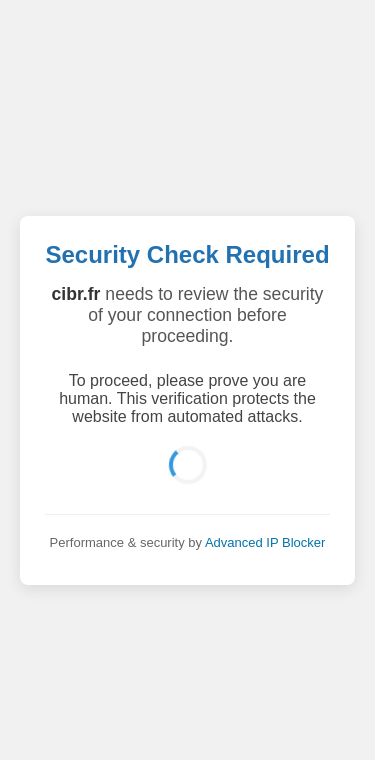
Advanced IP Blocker (265, 542)
